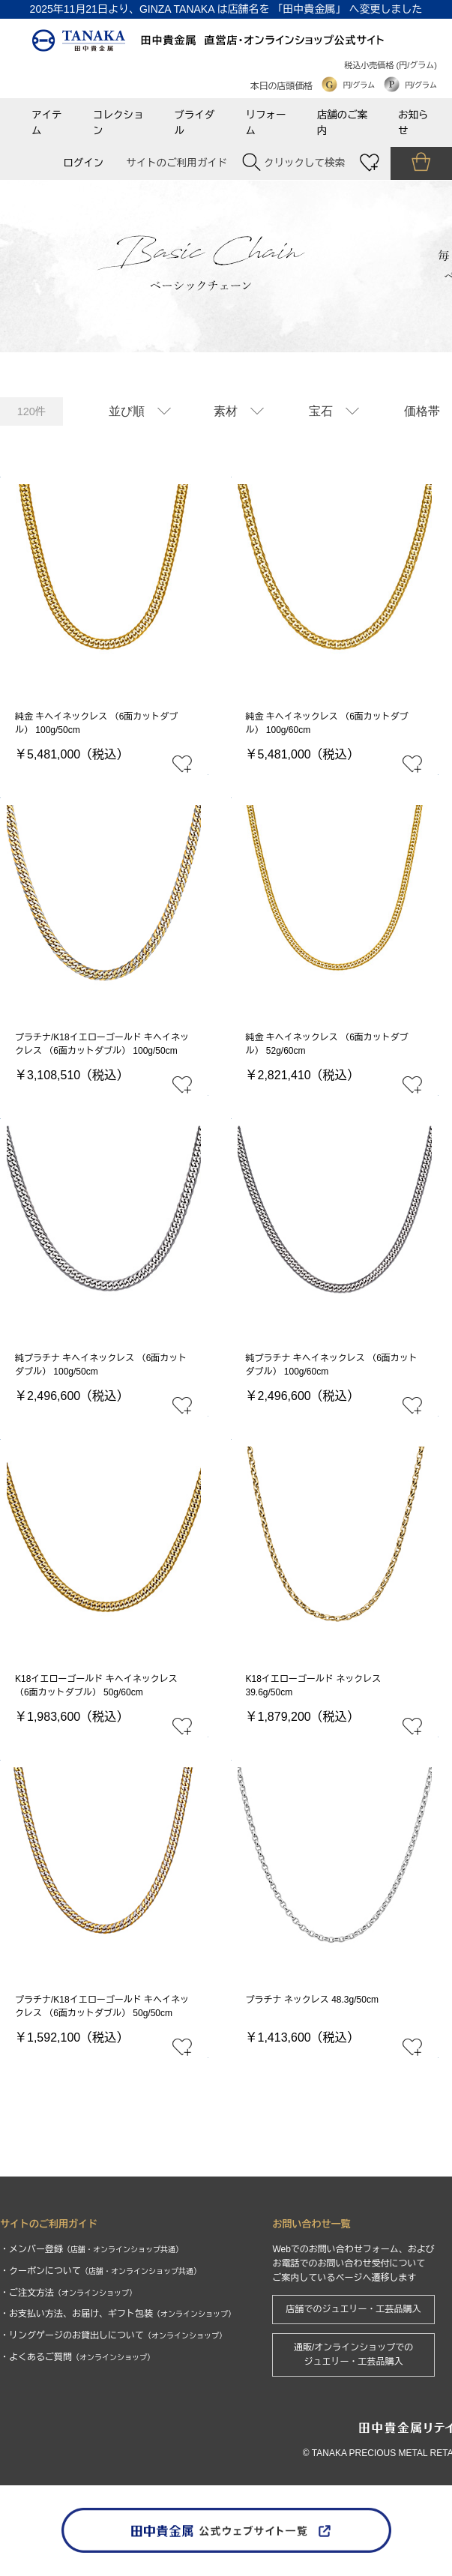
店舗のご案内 (342, 123)
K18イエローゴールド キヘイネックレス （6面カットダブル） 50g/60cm (96, 1686)
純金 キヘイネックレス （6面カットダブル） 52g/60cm (327, 1044)
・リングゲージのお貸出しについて (113, 2335)
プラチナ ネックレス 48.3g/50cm (312, 1999)
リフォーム (266, 123)
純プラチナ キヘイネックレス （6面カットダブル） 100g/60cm (332, 1365)
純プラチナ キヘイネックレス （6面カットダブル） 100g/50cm (101, 1365)
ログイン (83, 163)
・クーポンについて (100, 2271)
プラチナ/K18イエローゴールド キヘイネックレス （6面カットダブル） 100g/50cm (102, 1044)
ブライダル (194, 123)
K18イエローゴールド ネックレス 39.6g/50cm (314, 1686)
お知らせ (413, 123)
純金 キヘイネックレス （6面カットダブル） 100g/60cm (327, 723)
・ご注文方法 (68, 2292)
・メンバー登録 (91, 2249)
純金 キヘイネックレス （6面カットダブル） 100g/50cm (96, 723)
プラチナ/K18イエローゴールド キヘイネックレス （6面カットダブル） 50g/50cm (102, 2006)
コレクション (118, 123)
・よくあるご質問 (77, 2357)
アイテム (46, 123)
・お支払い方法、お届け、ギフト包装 (117, 2313)
